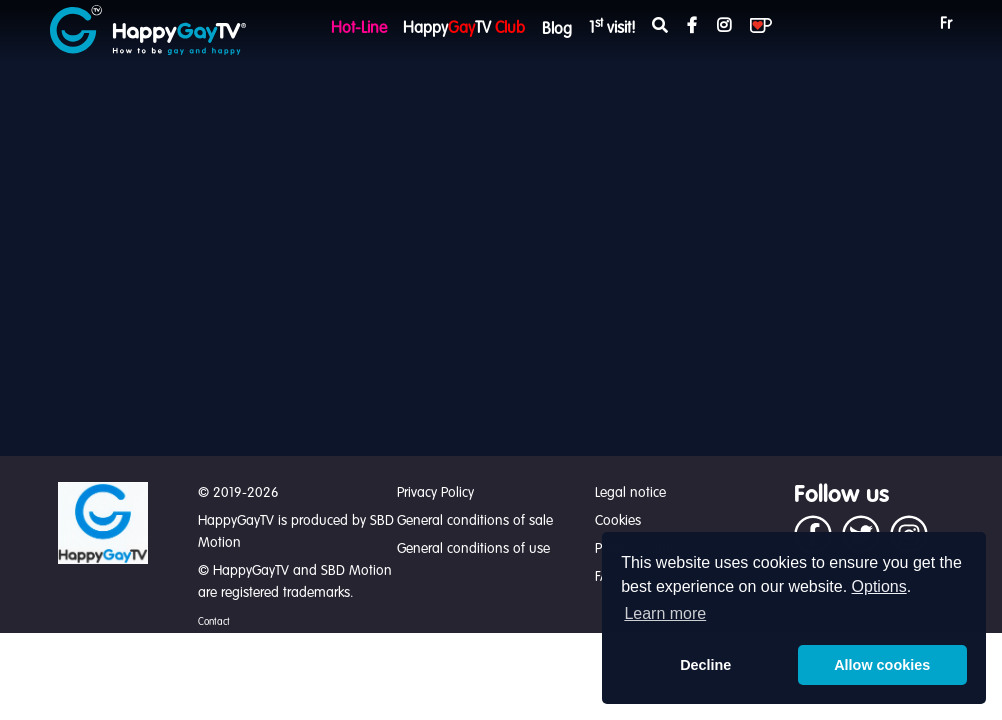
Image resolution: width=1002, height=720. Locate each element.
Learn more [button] (665, 613)
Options (879, 586)
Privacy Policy (435, 493)
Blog (557, 30)
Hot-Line (359, 29)
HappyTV (464, 29)
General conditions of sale (475, 521)
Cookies (618, 521)
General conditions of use (473, 549)
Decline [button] (705, 665)
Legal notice (630, 493)
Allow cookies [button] (882, 665)
